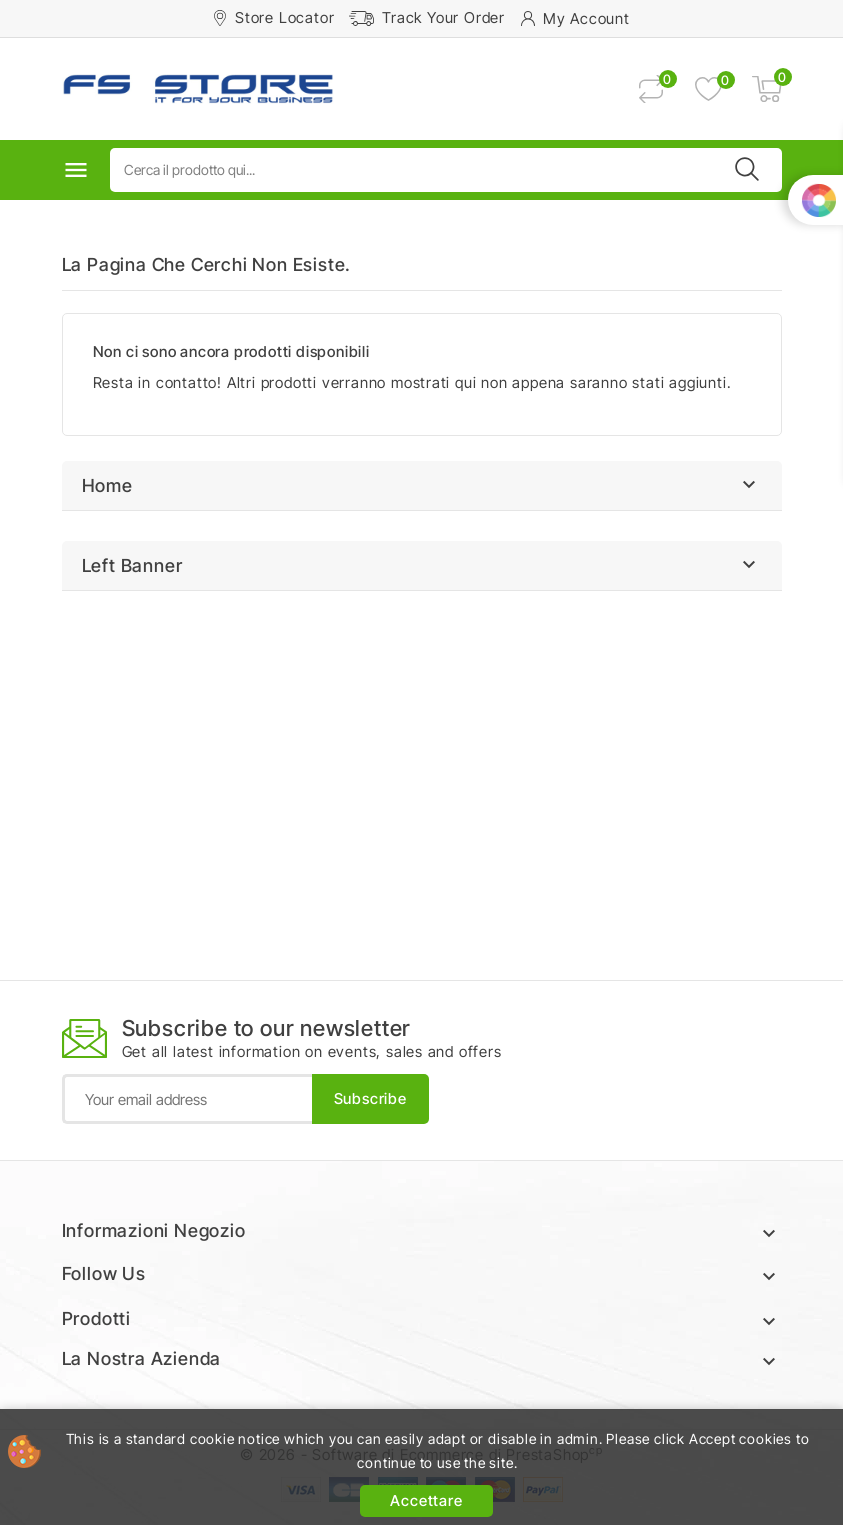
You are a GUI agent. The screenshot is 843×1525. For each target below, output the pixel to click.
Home (107, 485)
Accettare (426, 1500)
